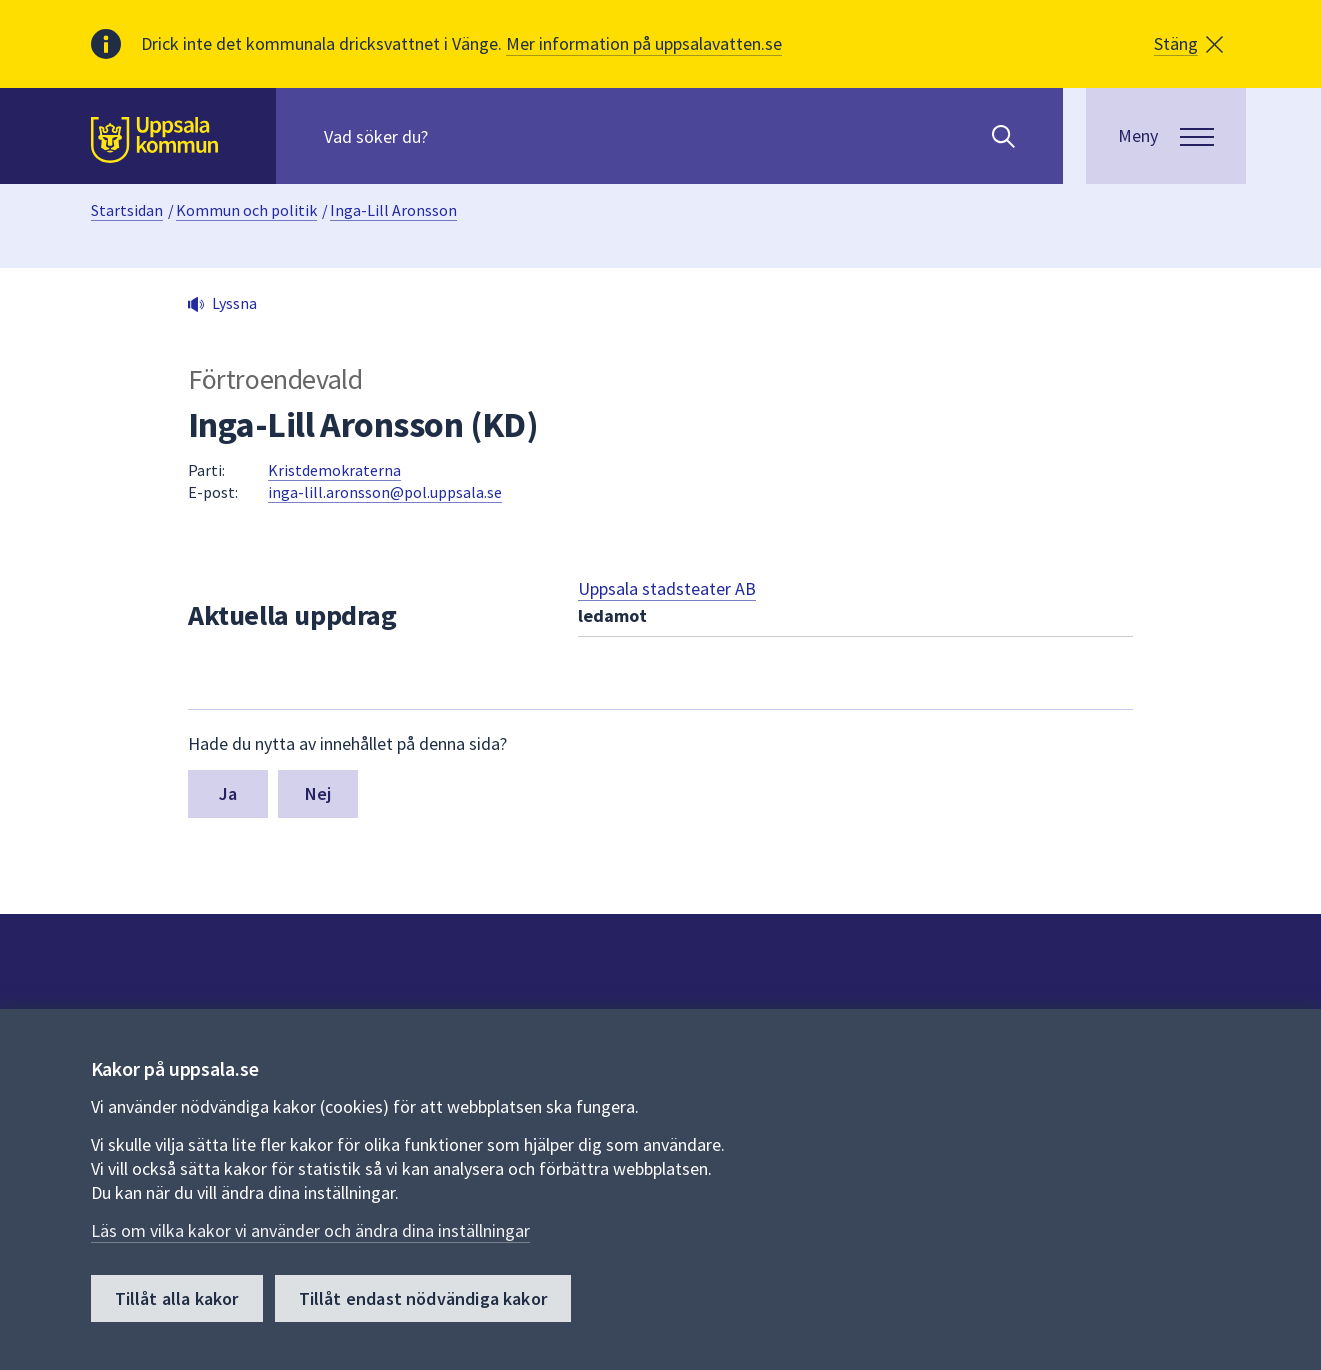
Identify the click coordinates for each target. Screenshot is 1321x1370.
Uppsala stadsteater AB (667, 588)
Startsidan (127, 210)
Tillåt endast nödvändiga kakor (423, 1298)
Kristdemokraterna (334, 470)
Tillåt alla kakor (177, 1298)
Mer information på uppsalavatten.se (644, 43)
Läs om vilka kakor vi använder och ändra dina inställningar (310, 1230)
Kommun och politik (246, 210)
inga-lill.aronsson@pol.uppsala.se (385, 492)
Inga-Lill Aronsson (393, 210)
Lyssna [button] (234, 303)
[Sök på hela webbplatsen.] (452, 136)
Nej (318, 793)
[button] (1188, 44)
